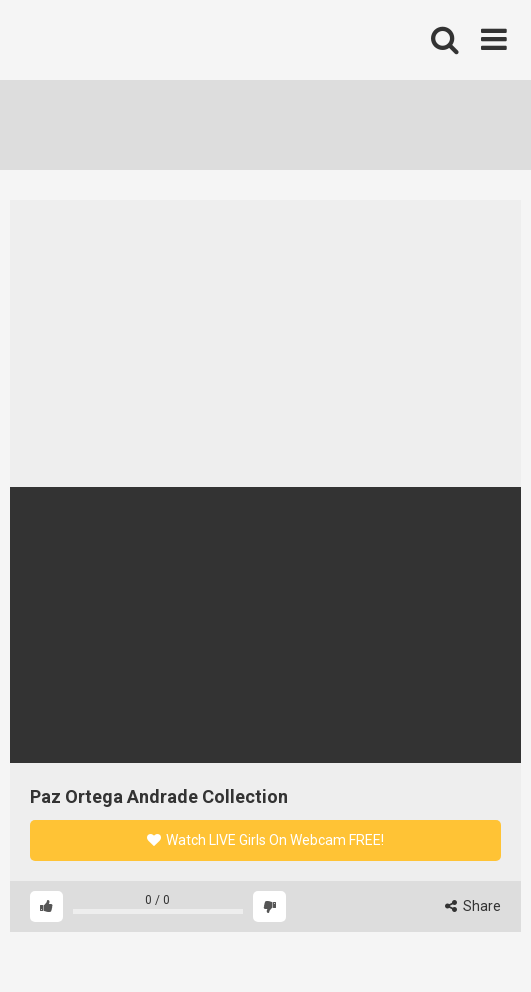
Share (473, 906)
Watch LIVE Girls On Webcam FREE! (265, 840)
